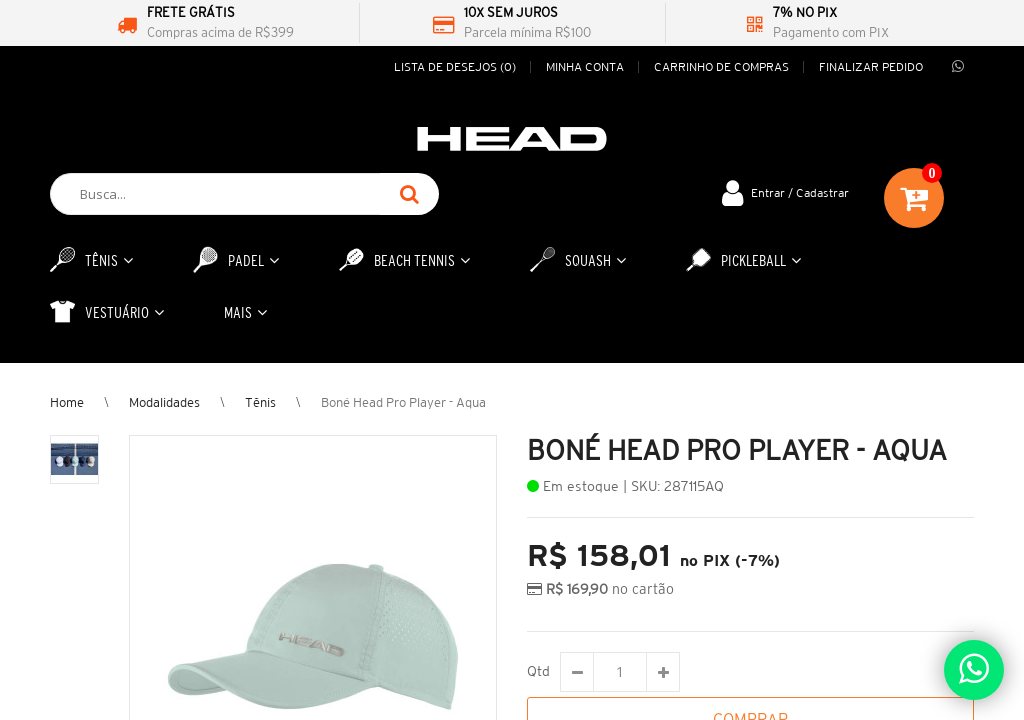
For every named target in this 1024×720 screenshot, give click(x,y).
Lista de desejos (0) (455, 66)
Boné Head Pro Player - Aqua (403, 402)
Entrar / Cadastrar (800, 192)
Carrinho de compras (721, 66)
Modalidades (164, 402)
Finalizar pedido (871, 66)
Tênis (260, 402)
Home (67, 402)
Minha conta (585, 66)
